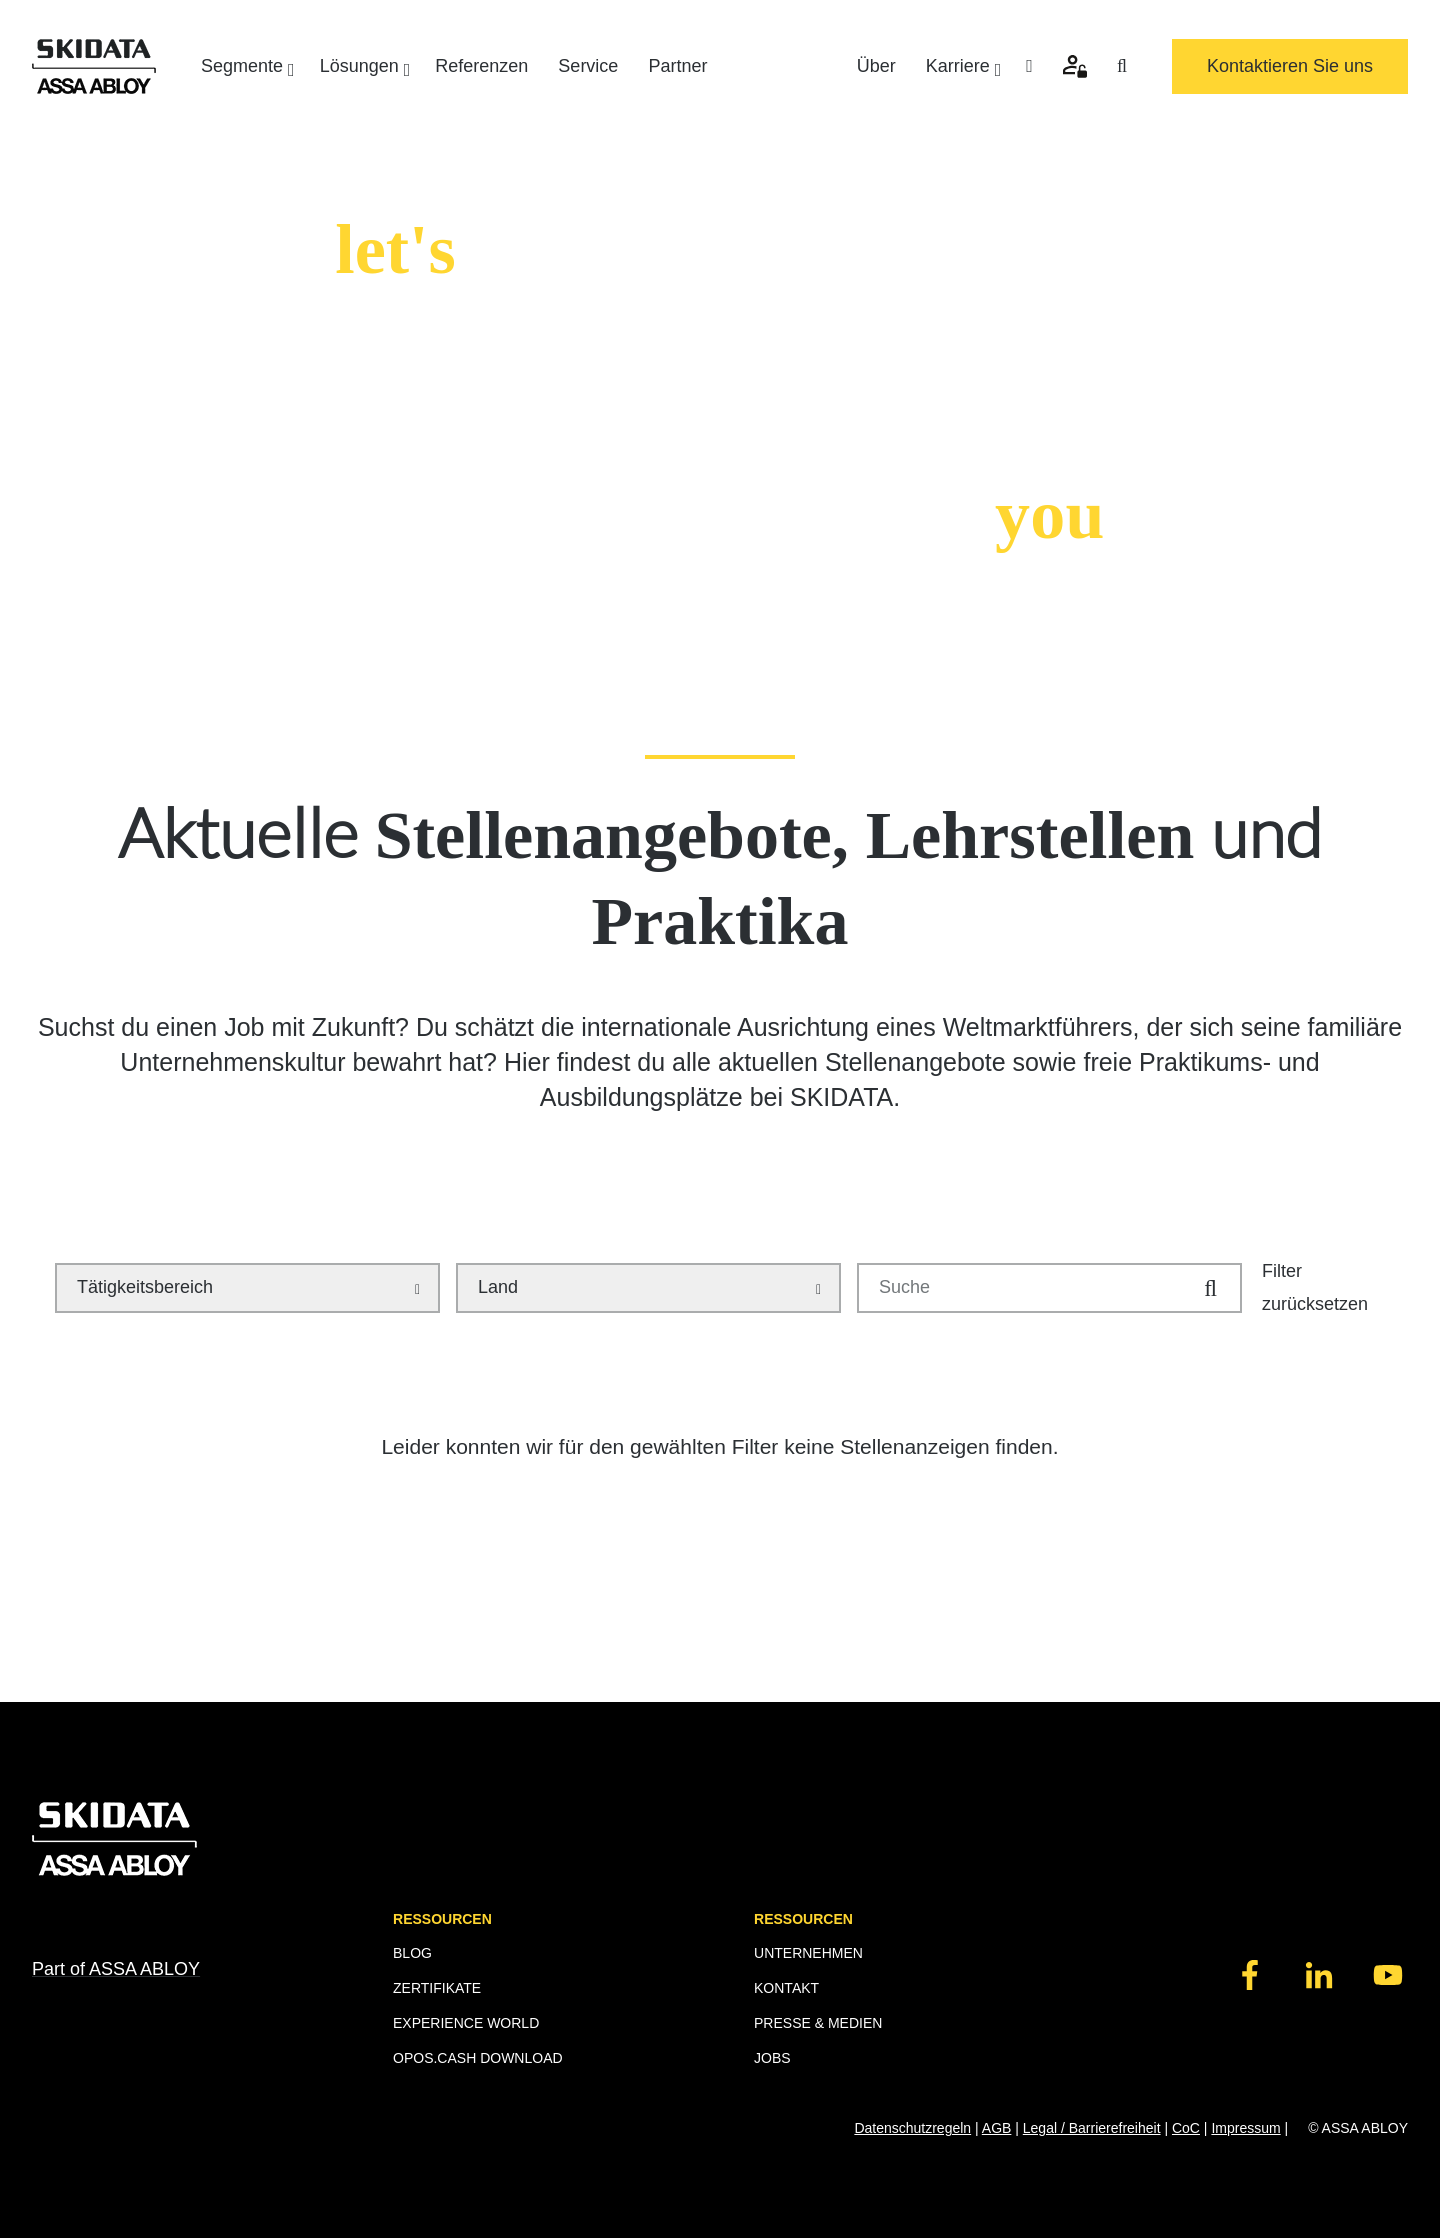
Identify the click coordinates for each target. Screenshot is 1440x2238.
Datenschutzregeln (912, 2128)
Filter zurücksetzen (1315, 1287)
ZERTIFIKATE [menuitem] (437, 1988)
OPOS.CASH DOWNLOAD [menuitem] (478, 2058)
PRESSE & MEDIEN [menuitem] (818, 2023)
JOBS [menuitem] (772, 2058)
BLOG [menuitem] (412, 1953)
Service (588, 66)
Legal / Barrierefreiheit (1092, 2128)
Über (876, 66)
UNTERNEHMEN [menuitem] (808, 1953)
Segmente (245, 67)
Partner (677, 66)
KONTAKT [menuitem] (786, 1988)
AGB (997, 2128)
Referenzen (481, 66)
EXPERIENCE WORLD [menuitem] (466, 2023)
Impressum (1245, 2128)
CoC (1186, 2128)
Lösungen (363, 67)
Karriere (961, 67)
